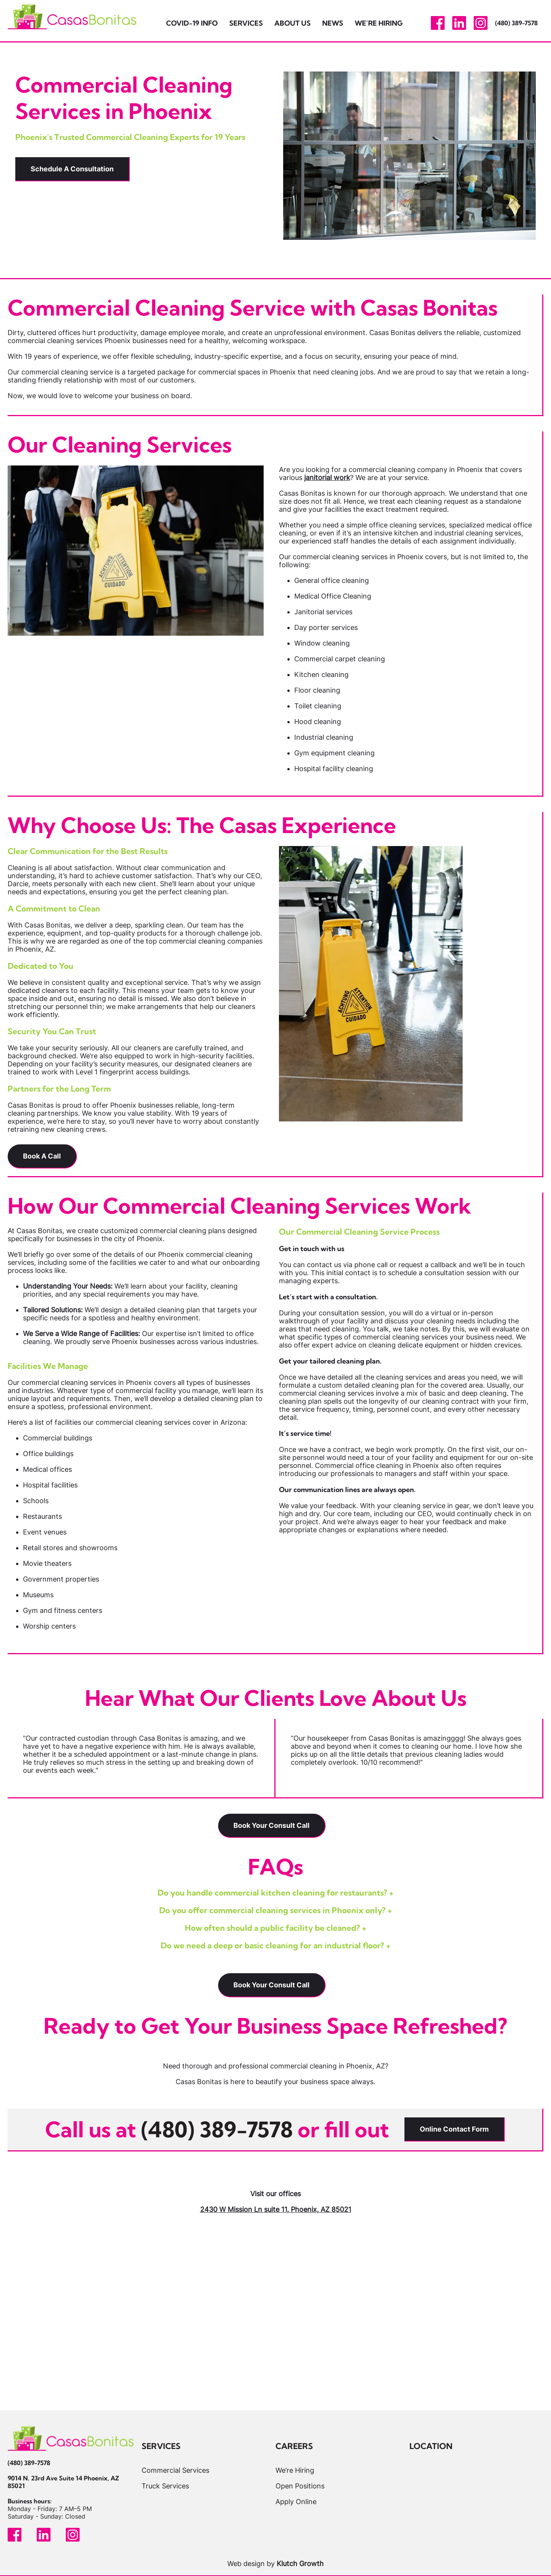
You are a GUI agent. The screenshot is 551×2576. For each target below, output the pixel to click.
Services (246, 23)
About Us (292, 23)
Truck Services (165, 2486)
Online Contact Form (454, 2129)
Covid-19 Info (192, 23)
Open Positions (300, 2486)
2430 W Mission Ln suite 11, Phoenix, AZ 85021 (275, 2209)
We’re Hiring (379, 23)
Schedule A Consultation (72, 169)
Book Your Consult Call (271, 1825)
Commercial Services (175, 2470)
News (332, 23)
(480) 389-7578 (516, 23)
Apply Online (296, 2501)
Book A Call (42, 1156)
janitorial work (327, 478)
